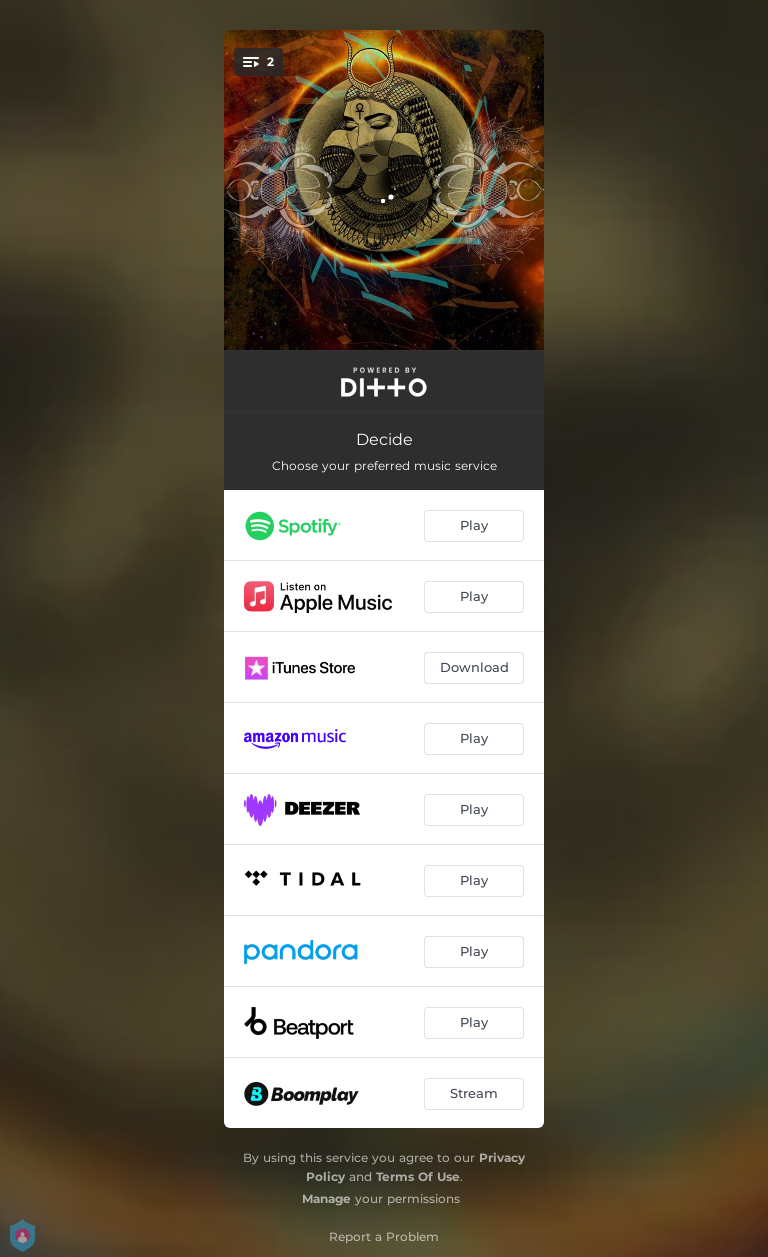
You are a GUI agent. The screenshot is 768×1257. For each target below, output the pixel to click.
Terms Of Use (418, 1176)
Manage (326, 1198)
